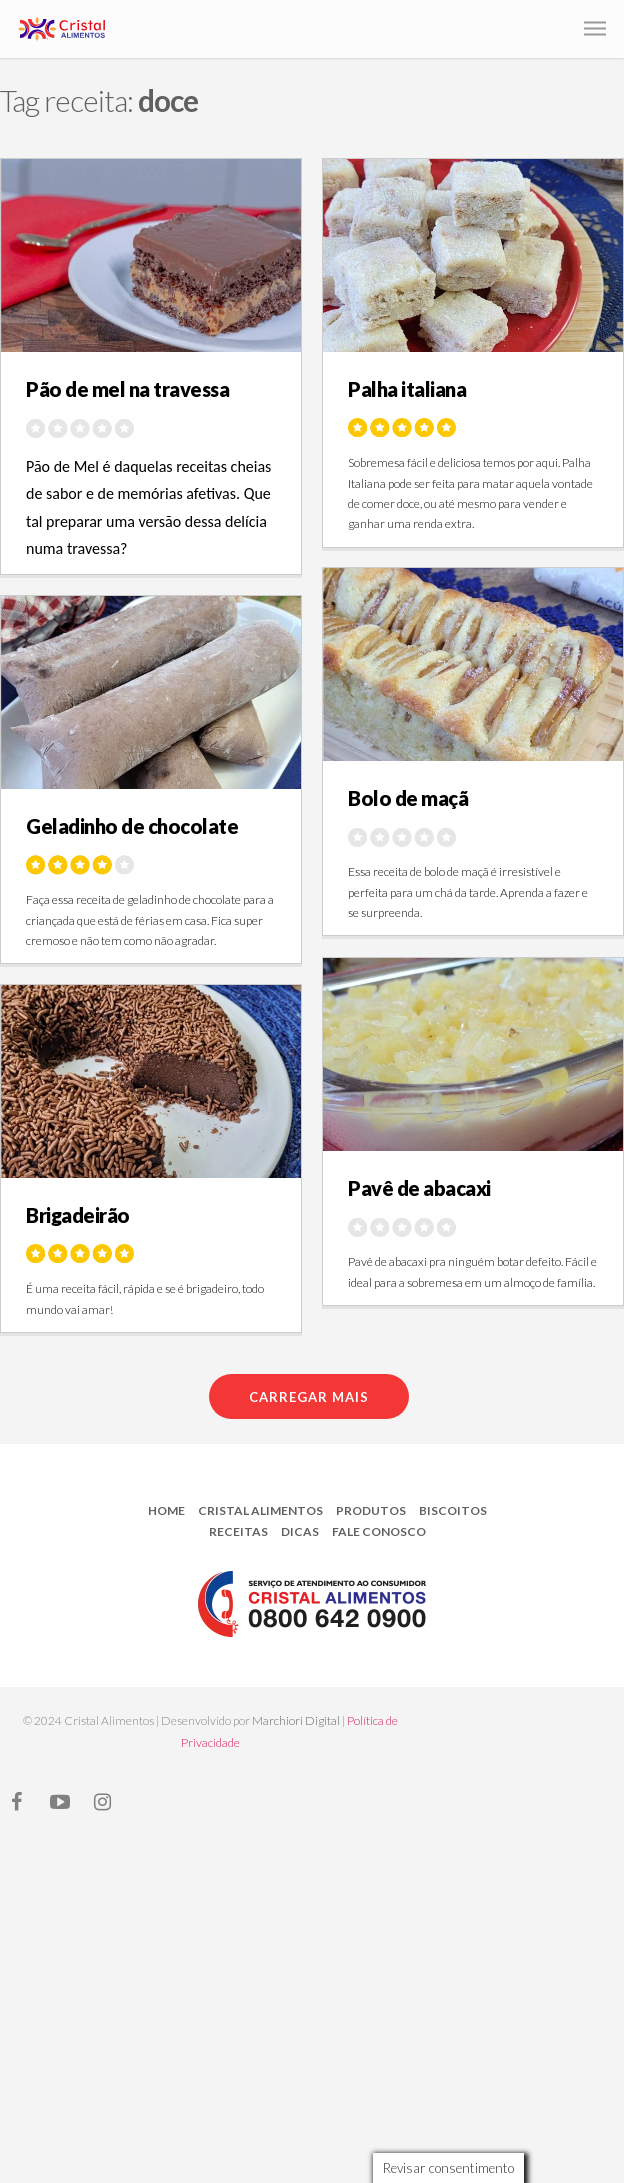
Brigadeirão (78, 1215)
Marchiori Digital (296, 1720)
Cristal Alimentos (260, 1510)
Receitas (238, 1531)
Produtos (371, 1510)
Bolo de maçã (408, 798)
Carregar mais (309, 1397)
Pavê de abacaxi (419, 1188)
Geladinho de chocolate (132, 826)
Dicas (300, 1531)
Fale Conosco (379, 1531)
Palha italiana (407, 389)
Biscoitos (453, 1510)
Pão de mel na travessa (127, 389)
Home (166, 1510)
